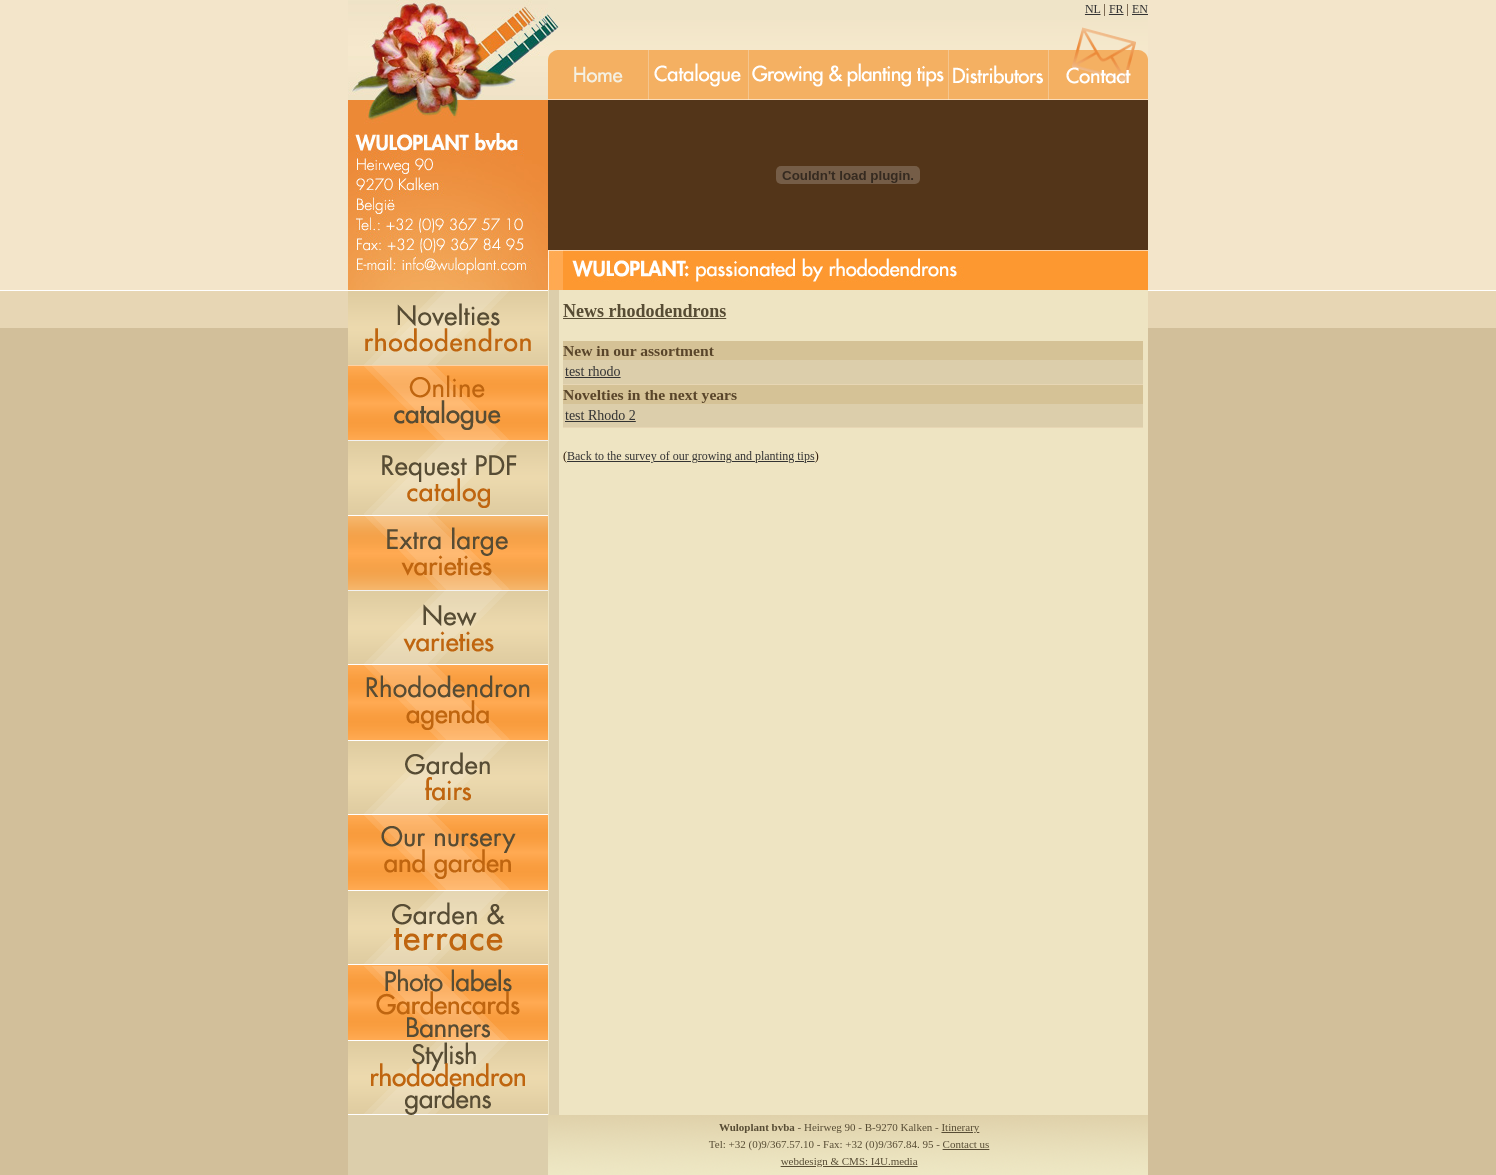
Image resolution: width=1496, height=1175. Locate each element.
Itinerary (960, 1127)
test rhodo (593, 371)
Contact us (966, 1144)
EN (1140, 9)
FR (1116, 9)
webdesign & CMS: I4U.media (849, 1161)
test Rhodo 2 (600, 415)
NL (1093, 9)
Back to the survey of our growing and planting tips (691, 456)
